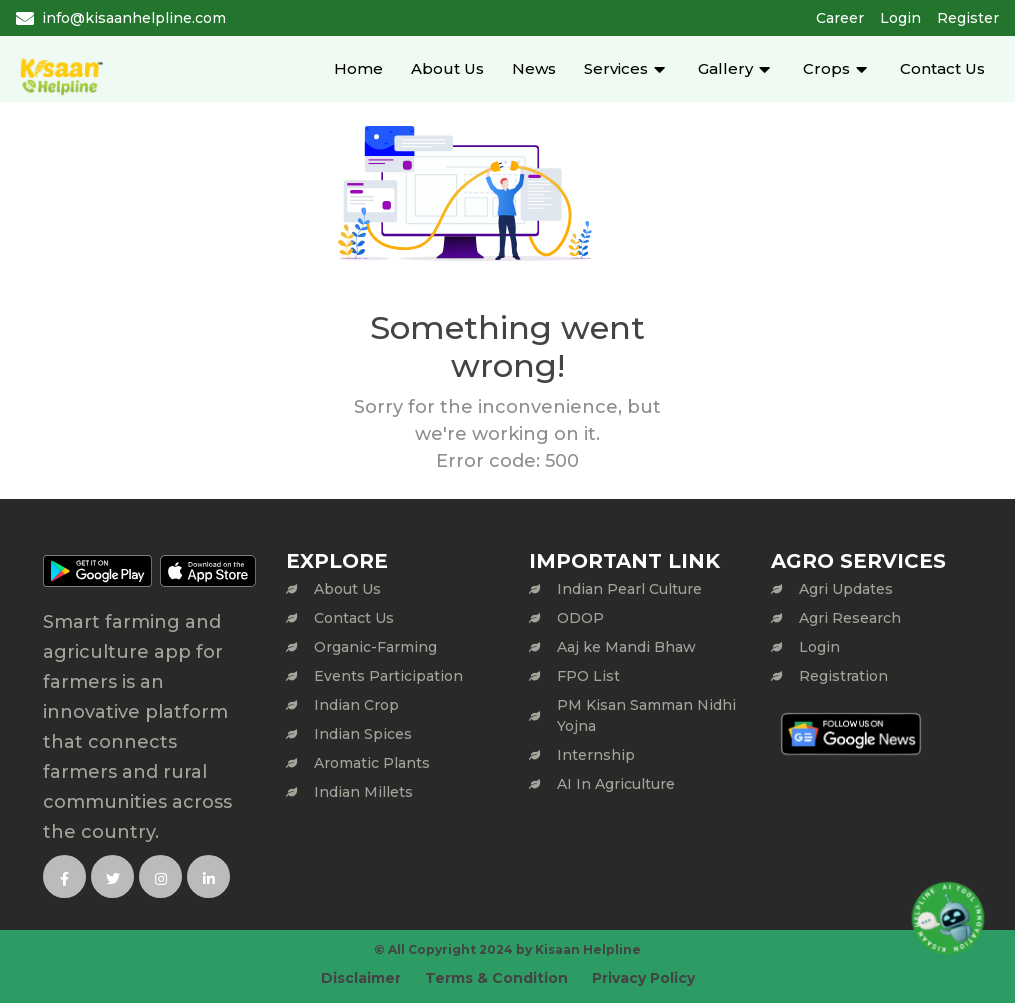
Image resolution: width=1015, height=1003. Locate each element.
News (534, 68)
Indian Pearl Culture (629, 589)
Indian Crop (356, 705)
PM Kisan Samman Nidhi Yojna (646, 715)
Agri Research (850, 618)
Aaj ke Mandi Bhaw (626, 647)
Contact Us (942, 68)
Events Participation (388, 676)
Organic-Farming (375, 647)
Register (968, 18)
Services (616, 68)
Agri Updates (846, 589)
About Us (447, 68)
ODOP (580, 618)
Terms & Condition (496, 978)
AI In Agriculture (616, 784)
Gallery (725, 68)
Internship (596, 755)
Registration (843, 676)
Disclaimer (361, 978)
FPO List (588, 676)
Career (840, 18)
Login (900, 18)
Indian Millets (363, 792)
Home (358, 68)
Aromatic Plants (372, 763)
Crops (826, 68)
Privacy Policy (643, 978)
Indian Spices (363, 734)
